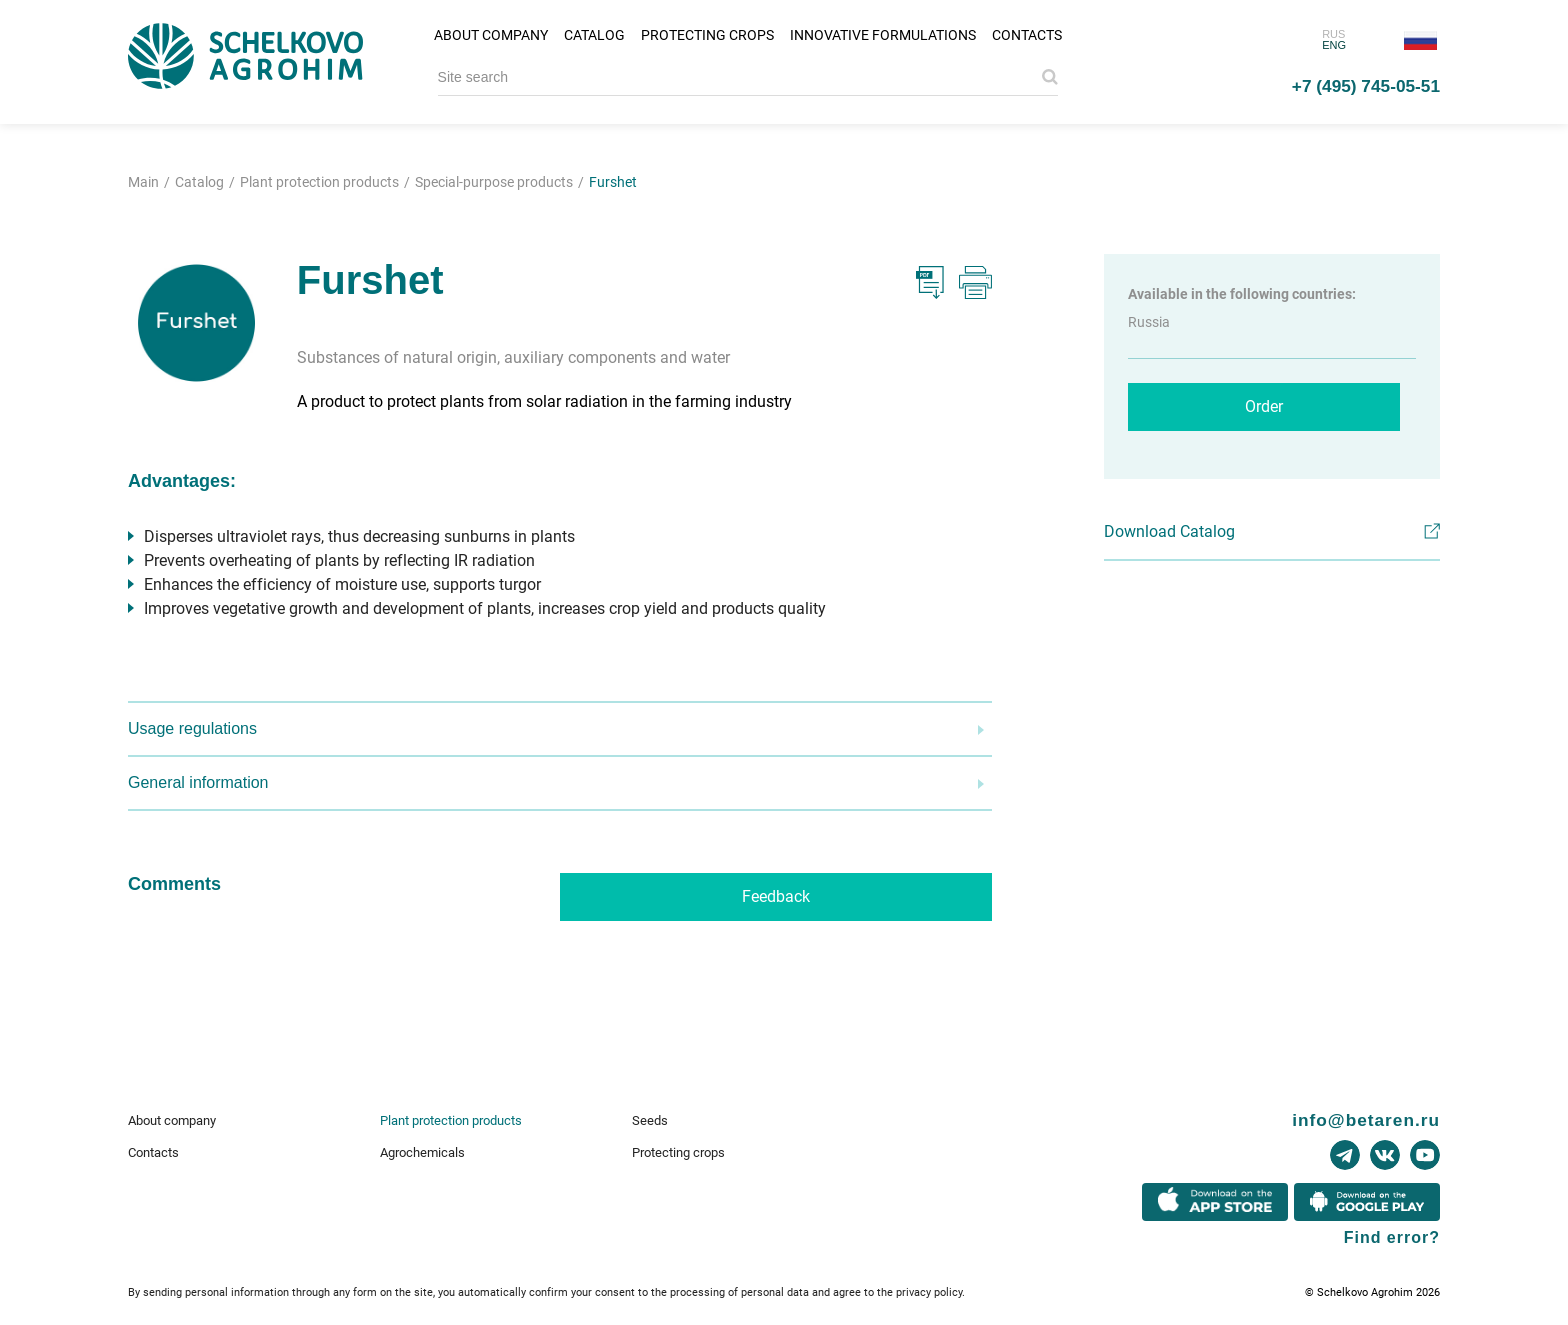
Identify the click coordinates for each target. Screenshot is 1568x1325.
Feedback (776, 896)
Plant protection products (451, 1120)
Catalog (594, 35)
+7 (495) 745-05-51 (1366, 86)
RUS (1333, 34)
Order (1264, 406)
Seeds (650, 1120)
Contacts (1027, 35)
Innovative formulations (883, 35)
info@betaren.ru (1366, 1120)
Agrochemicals (422, 1152)
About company (491, 35)
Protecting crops (707, 35)
